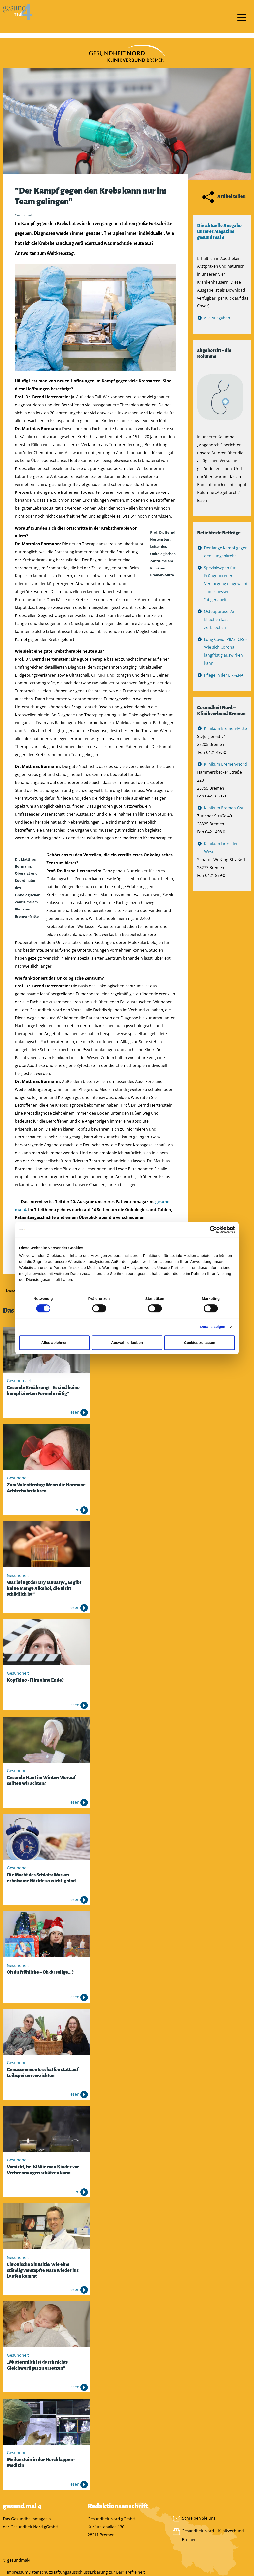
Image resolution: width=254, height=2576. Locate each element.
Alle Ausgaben (217, 318)
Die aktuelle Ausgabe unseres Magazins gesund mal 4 (219, 231)
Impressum (17, 2572)
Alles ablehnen (54, 1342)
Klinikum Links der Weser (221, 847)
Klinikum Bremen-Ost (224, 808)
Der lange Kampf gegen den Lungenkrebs (226, 552)
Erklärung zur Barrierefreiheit (117, 2572)
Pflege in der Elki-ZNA (223, 675)
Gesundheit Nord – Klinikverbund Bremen (213, 2534)
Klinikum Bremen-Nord (225, 764)
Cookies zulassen (199, 1342)
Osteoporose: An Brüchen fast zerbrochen (219, 619)
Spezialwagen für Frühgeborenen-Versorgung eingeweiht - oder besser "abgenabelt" (226, 583)
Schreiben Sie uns (193, 2518)
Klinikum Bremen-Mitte (225, 728)
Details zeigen (212, 1327)
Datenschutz (40, 2572)
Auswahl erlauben (127, 1342)
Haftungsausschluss (71, 2572)
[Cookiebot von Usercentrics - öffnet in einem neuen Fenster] (213, 1229)
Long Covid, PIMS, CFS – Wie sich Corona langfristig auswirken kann (225, 651)
